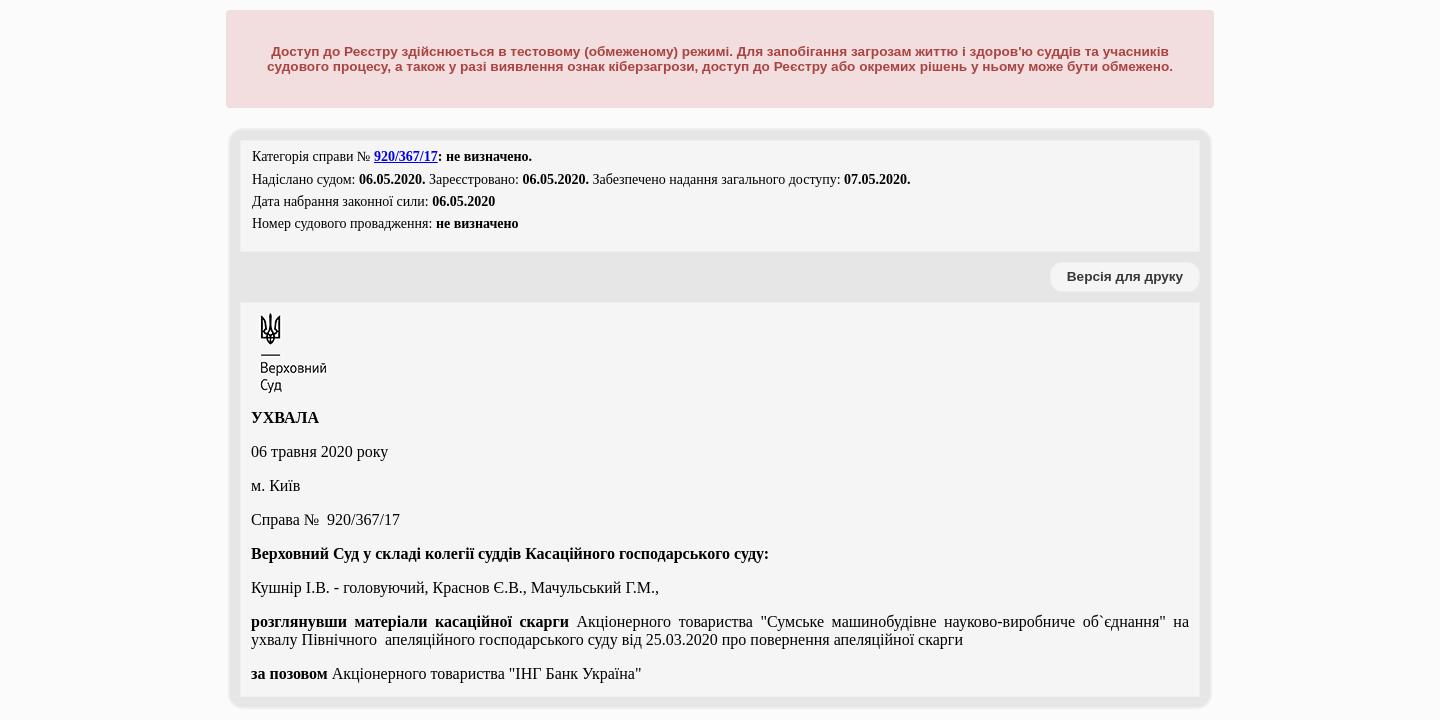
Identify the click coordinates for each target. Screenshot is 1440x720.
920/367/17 (406, 156)
